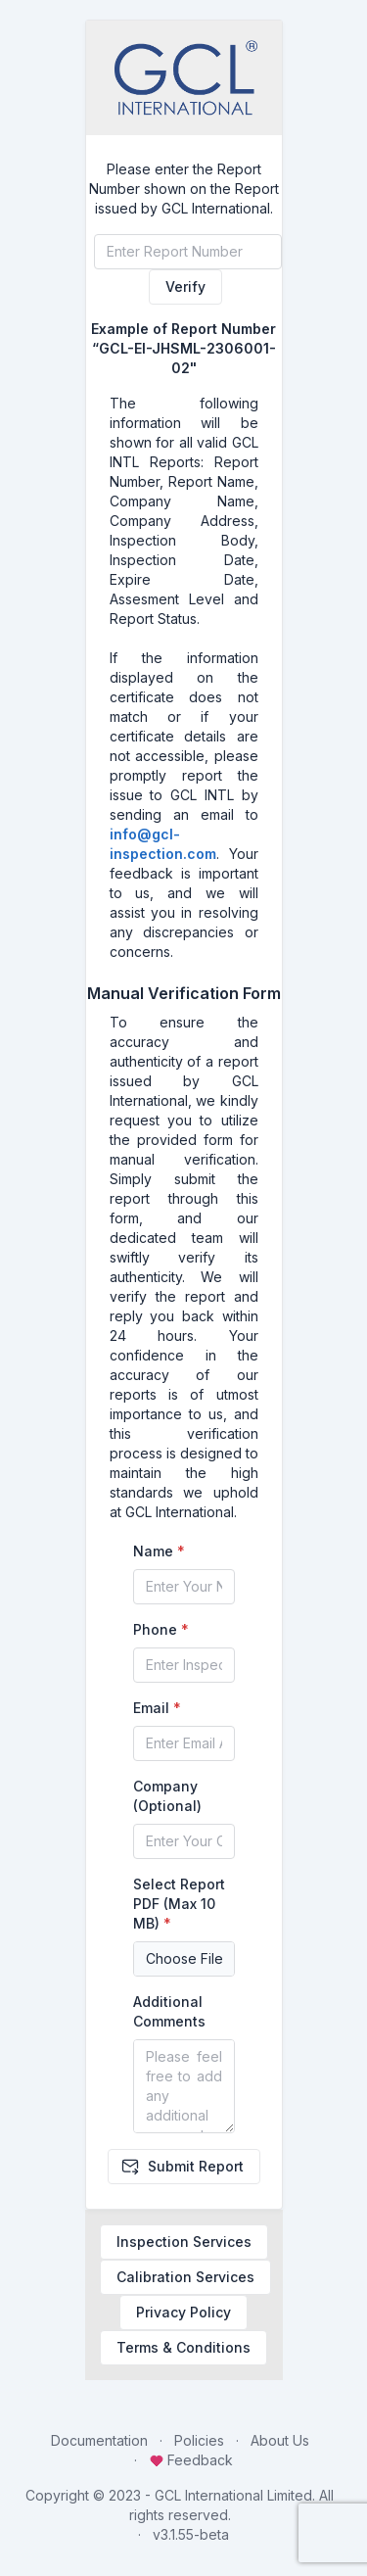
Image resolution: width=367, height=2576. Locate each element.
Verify (185, 286)
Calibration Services (185, 2276)
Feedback (191, 2460)
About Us (280, 2440)
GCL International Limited (233, 2495)
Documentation (99, 2440)
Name (153, 1551)
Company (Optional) (167, 1796)
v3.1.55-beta (191, 2534)
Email (151, 1707)
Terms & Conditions (183, 2347)
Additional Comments (169, 2011)
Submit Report (182, 2166)
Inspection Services (184, 2241)
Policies (199, 2440)
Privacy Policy (183, 2312)
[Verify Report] (188, 251)
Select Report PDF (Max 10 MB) (179, 1904)
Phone (155, 1629)
